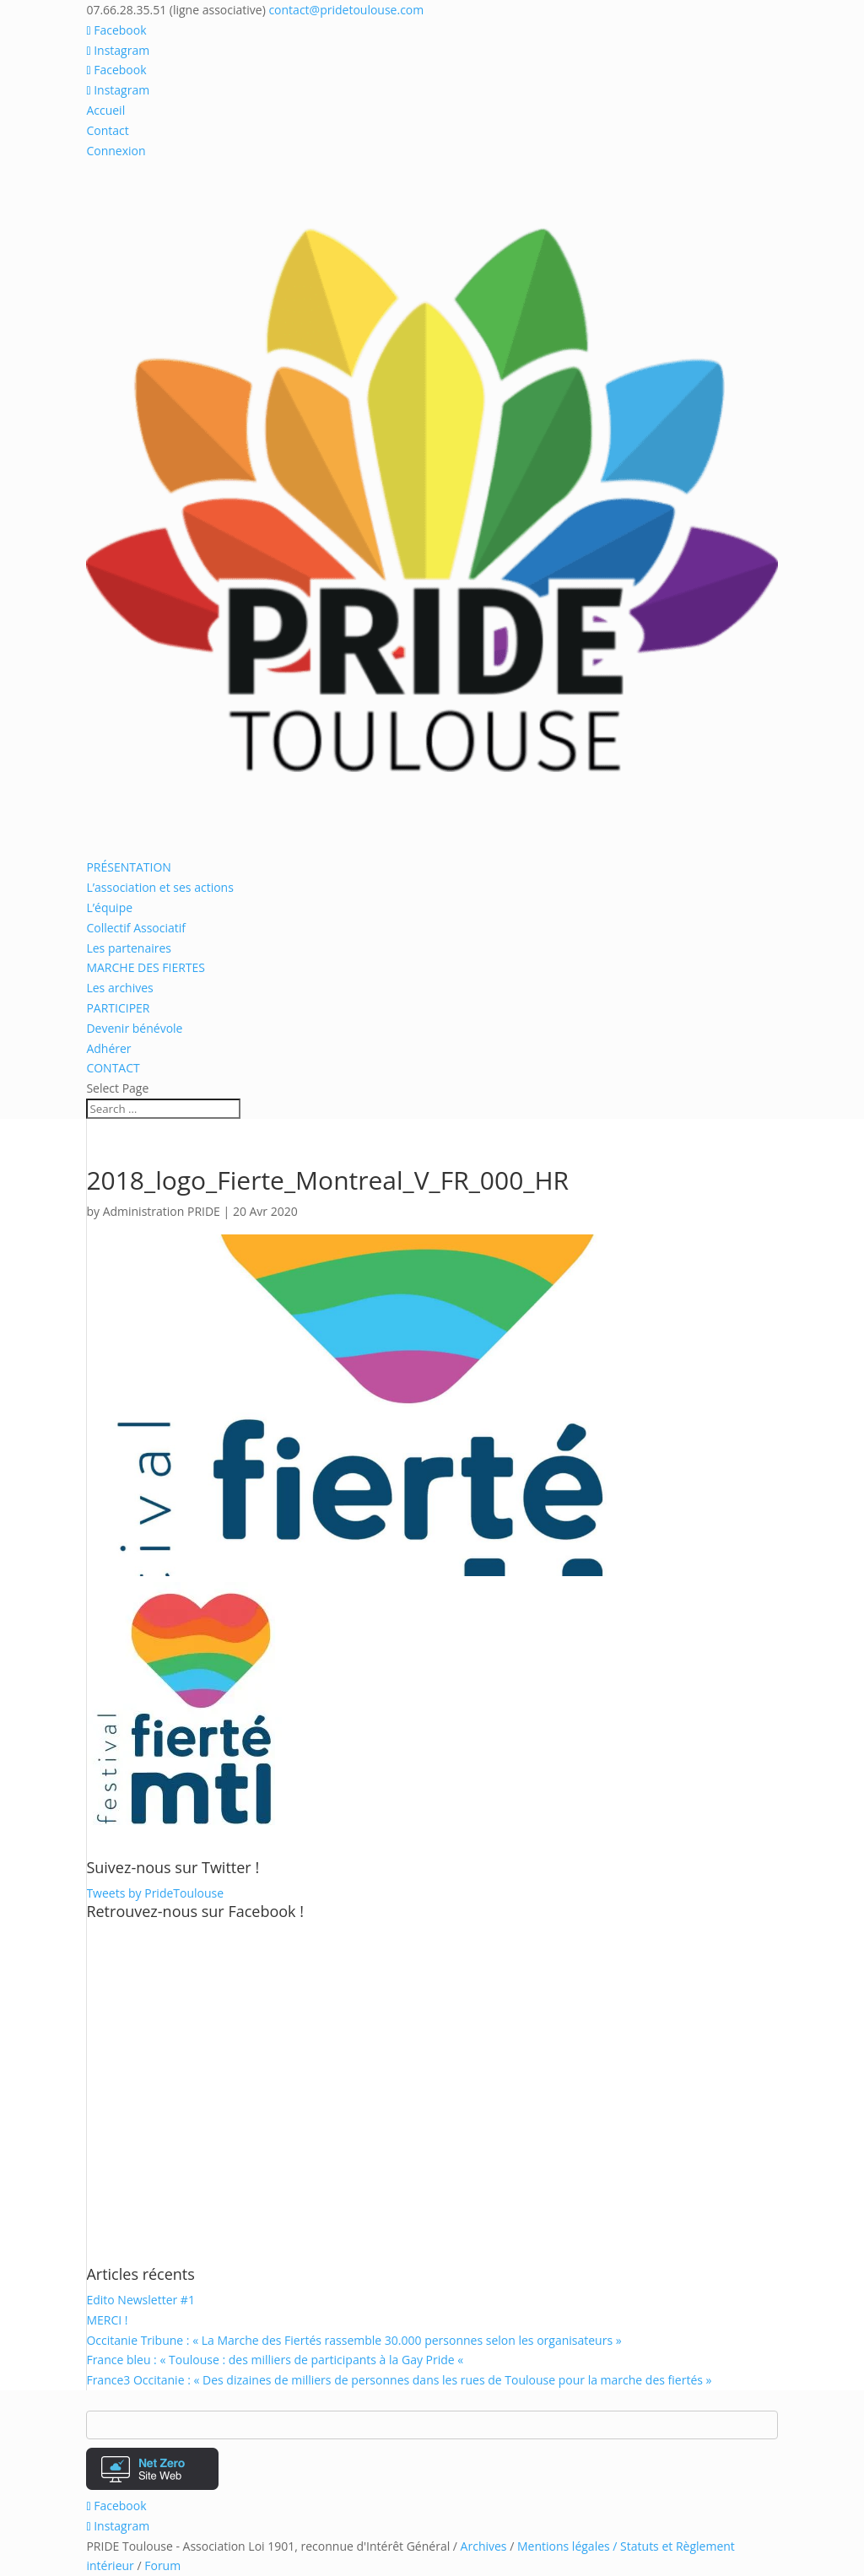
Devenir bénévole (134, 1028)
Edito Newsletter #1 (140, 2300)
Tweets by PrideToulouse (155, 1893)
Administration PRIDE (161, 1211)
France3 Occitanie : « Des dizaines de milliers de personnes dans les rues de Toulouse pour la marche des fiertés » (398, 2380)
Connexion (115, 151)
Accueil (105, 110)
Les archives (119, 988)
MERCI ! (106, 2320)
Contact (107, 130)
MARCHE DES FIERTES (145, 967)
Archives (484, 2546)
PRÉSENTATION (128, 867)
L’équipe (109, 907)
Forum (162, 2565)
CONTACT (112, 1068)
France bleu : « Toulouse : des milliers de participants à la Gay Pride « (276, 2360)
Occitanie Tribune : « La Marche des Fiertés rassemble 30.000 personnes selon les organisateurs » (353, 2340)
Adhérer (108, 1048)
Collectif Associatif (136, 928)
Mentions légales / (568, 2546)
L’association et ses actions (159, 887)
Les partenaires (128, 948)
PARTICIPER (117, 1008)
